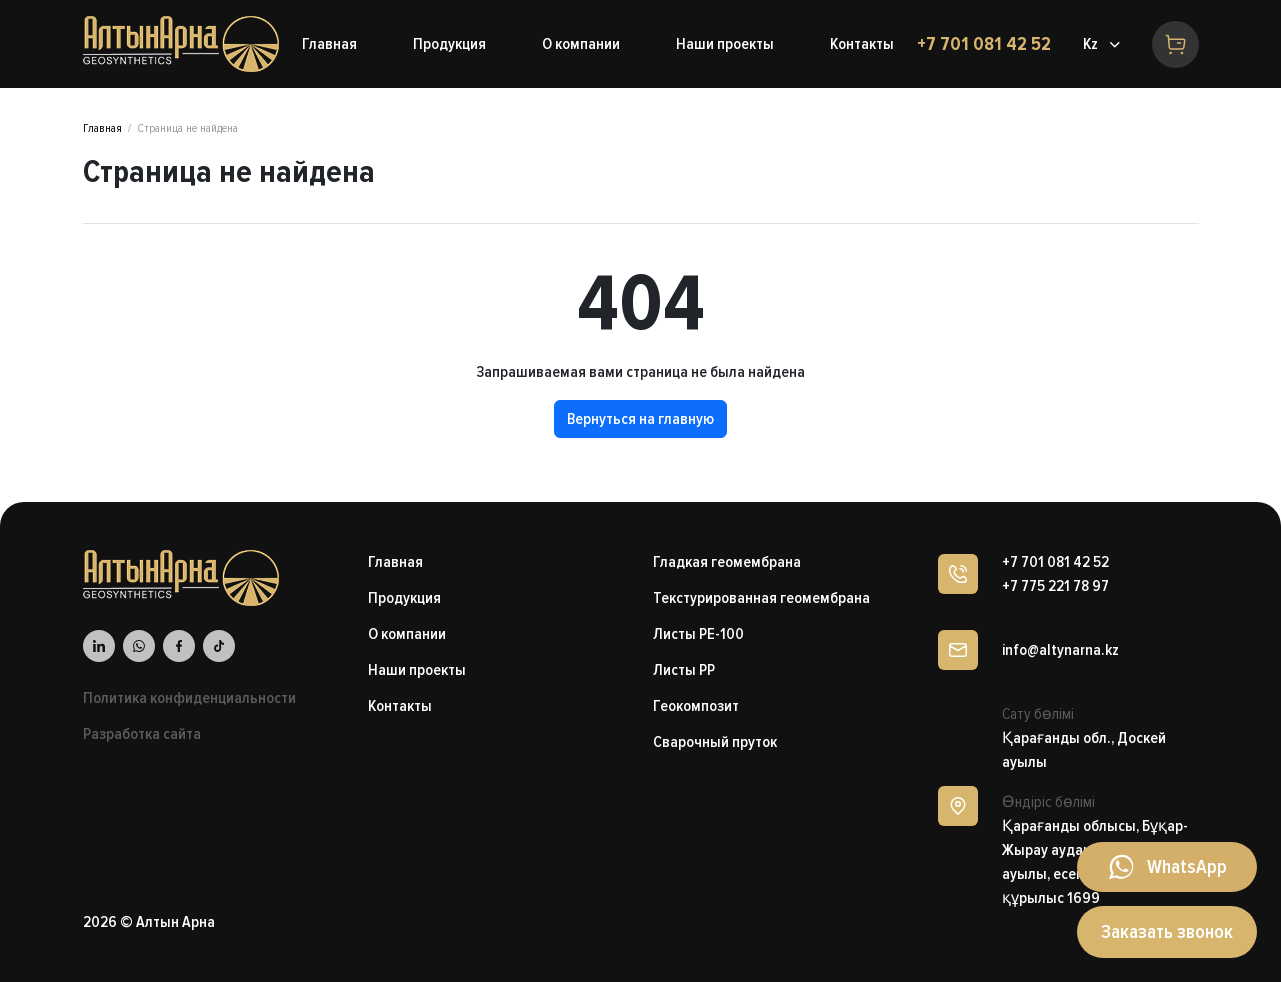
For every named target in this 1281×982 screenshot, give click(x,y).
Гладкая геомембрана (727, 562)
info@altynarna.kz (1060, 650)
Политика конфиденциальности (189, 698)
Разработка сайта (142, 734)
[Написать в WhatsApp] (1167, 867)
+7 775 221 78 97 (1055, 586)
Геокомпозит (696, 706)
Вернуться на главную (640, 419)
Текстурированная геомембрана (761, 598)
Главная (102, 128)
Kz (1090, 44)
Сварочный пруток (715, 742)
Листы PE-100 (698, 634)
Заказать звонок (1167, 932)
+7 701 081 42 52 (984, 44)
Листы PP (684, 670)
